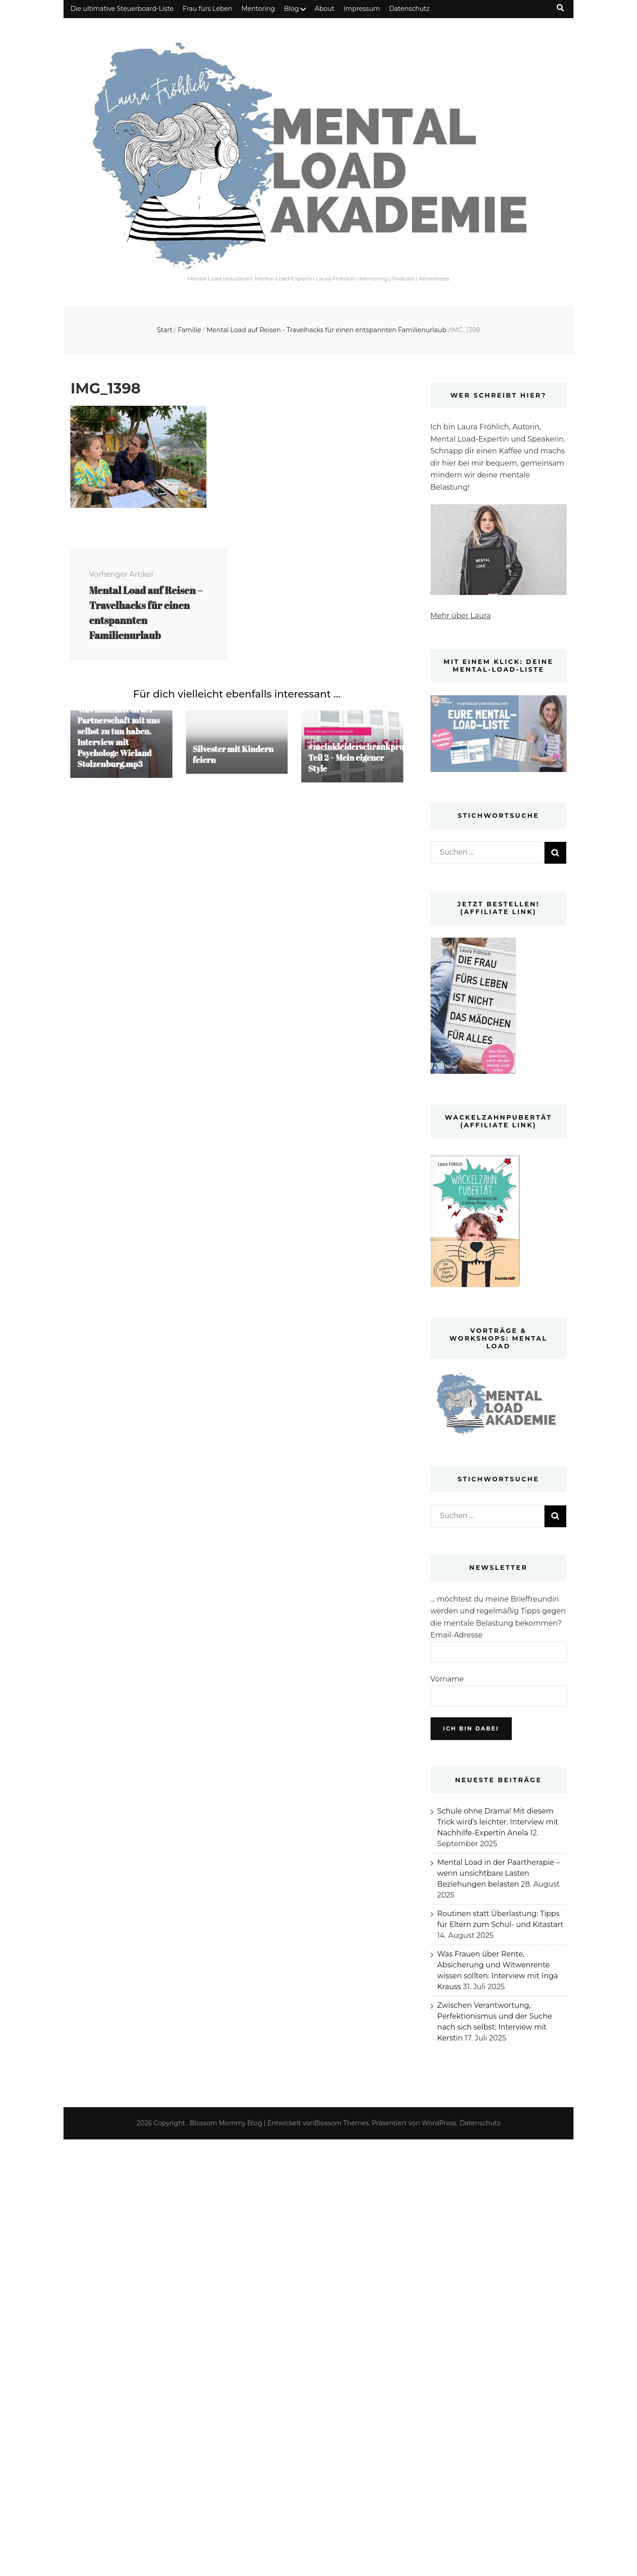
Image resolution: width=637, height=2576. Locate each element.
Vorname (447, 1679)
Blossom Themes (341, 2123)
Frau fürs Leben (207, 9)
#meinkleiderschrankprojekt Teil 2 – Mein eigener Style (363, 757)
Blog (291, 9)
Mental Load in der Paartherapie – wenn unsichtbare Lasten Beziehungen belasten (498, 1873)
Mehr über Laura (461, 615)
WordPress (439, 2123)
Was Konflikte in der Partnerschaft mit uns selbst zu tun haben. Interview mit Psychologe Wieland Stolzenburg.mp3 (118, 736)
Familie (189, 330)
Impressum (361, 9)
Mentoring (258, 9)
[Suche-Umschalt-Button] (560, 8)
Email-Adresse (457, 1635)
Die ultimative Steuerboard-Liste (121, 9)
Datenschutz (409, 9)
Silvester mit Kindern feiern (233, 754)
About (324, 9)
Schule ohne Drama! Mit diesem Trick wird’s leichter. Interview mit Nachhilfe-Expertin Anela (498, 1822)
